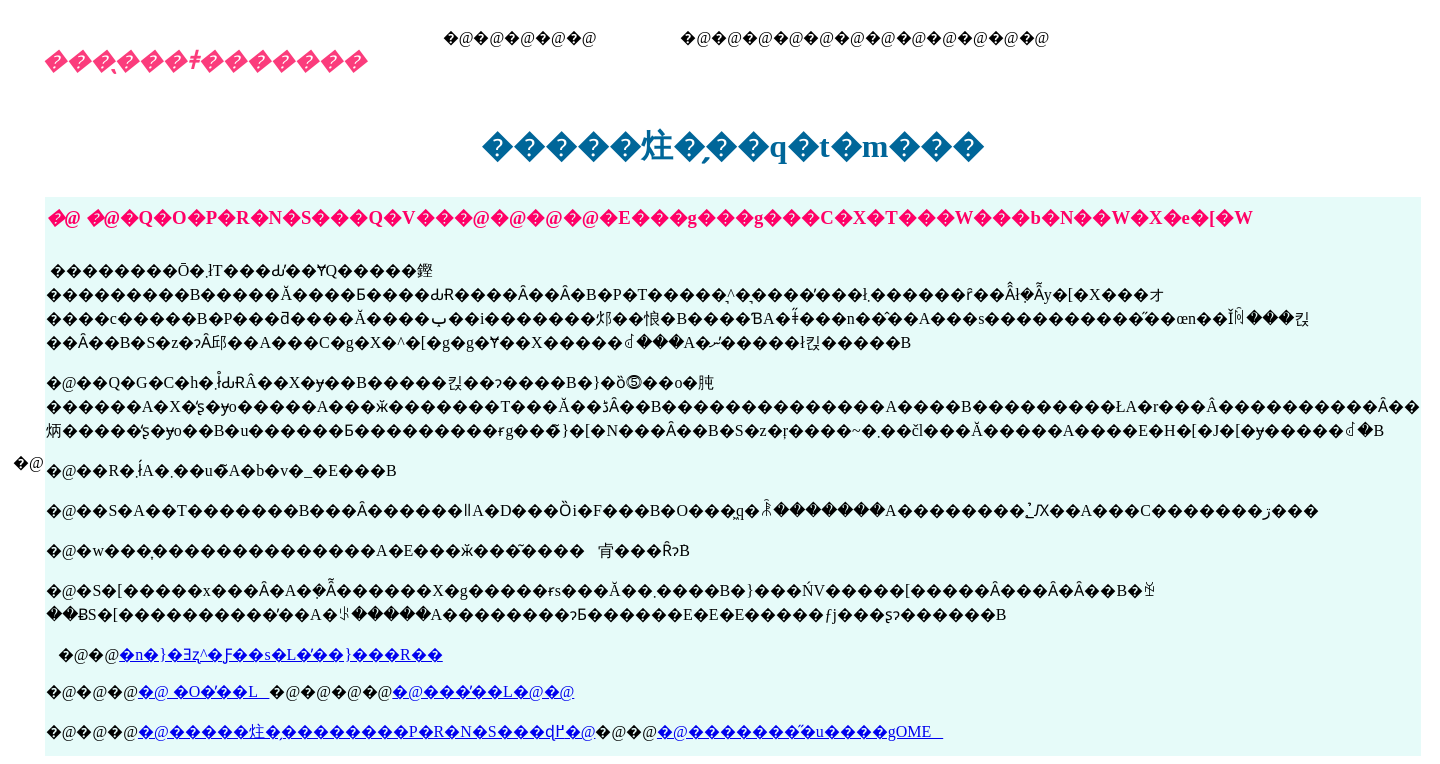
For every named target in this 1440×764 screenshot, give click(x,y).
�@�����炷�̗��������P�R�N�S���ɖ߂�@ (367, 731)
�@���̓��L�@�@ (483, 691)
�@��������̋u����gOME (800, 731)
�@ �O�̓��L (203, 691)
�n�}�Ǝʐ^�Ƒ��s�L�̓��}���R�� (281, 654)
